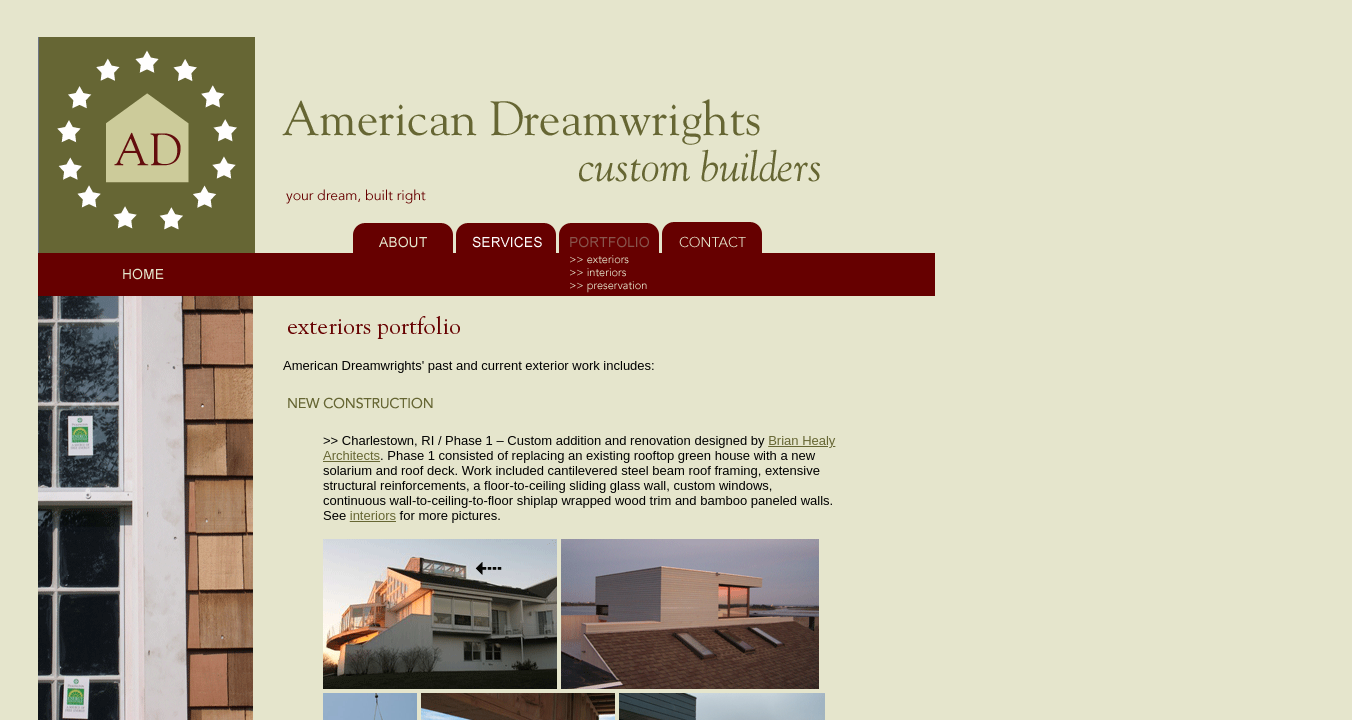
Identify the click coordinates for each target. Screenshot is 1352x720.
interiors (373, 515)
